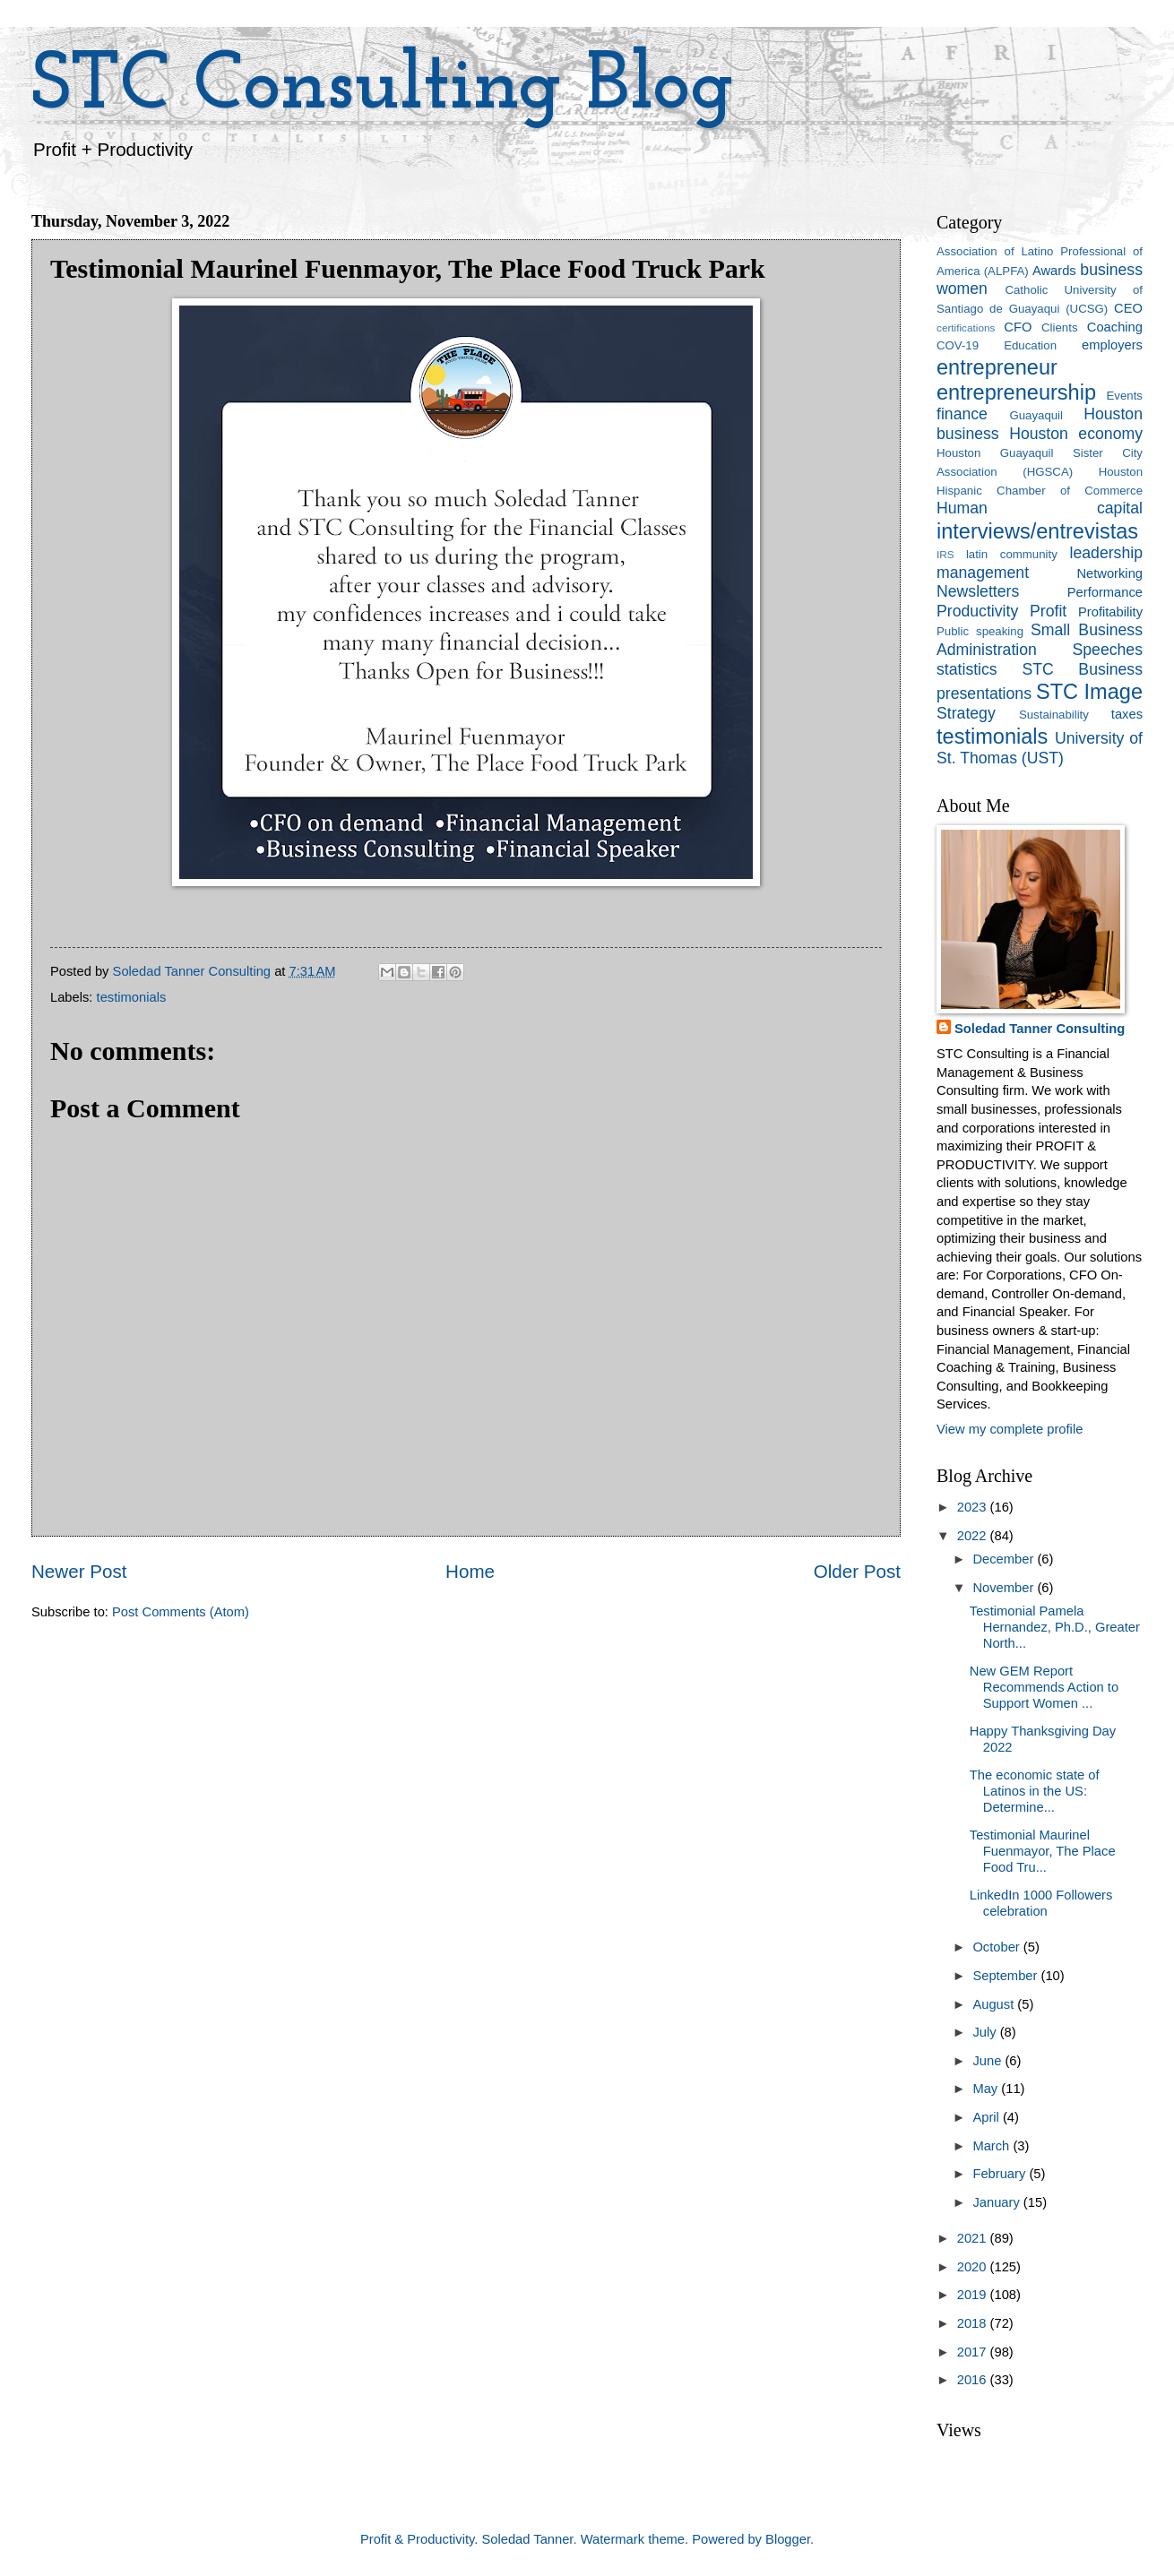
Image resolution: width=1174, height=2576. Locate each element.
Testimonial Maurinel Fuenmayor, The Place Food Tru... (1043, 1851)
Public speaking (980, 631)
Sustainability (1054, 714)
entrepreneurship (1016, 392)
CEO (1128, 308)
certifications (966, 327)
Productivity (977, 611)
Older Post (857, 1571)
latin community (1011, 554)
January (997, 2202)
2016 (973, 2380)
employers (1112, 345)
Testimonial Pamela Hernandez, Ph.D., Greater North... (1055, 1627)
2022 (973, 1536)
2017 (973, 2352)
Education (1030, 345)
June (988, 2061)
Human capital (1040, 508)
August (994, 2004)
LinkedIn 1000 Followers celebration (1041, 1903)
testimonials (132, 997)
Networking (1109, 573)
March (992, 2146)
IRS (945, 554)
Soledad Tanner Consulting (1039, 1028)
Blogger (787, 2539)
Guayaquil (1036, 415)
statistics (967, 669)
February (1000, 2174)
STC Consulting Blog (382, 87)
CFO (1018, 327)
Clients (1059, 327)
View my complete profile (1010, 1429)
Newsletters (978, 591)
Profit (1048, 611)
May (986, 2088)
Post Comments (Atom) (180, 1612)
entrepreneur (997, 367)
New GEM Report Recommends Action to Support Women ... (1044, 1687)
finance (962, 414)
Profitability (1110, 612)
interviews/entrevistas (1037, 531)
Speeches (1107, 650)
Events (1125, 395)
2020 (973, 2267)
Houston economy (1076, 434)
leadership (1106, 553)
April (987, 2117)
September (1006, 1976)
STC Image (1089, 691)
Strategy (966, 713)
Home (470, 1571)
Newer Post (78, 1571)
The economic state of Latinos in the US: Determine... (1035, 1791)
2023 (973, 1507)
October (997, 1947)
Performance (1105, 592)
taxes (1127, 714)
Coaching (1115, 327)
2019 (973, 2294)
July (985, 2032)
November (1004, 1588)
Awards (1054, 270)
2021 (973, 2238)
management (983, 573)
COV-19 (958, 345)
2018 (973, 2323)
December (1004, 1559)
